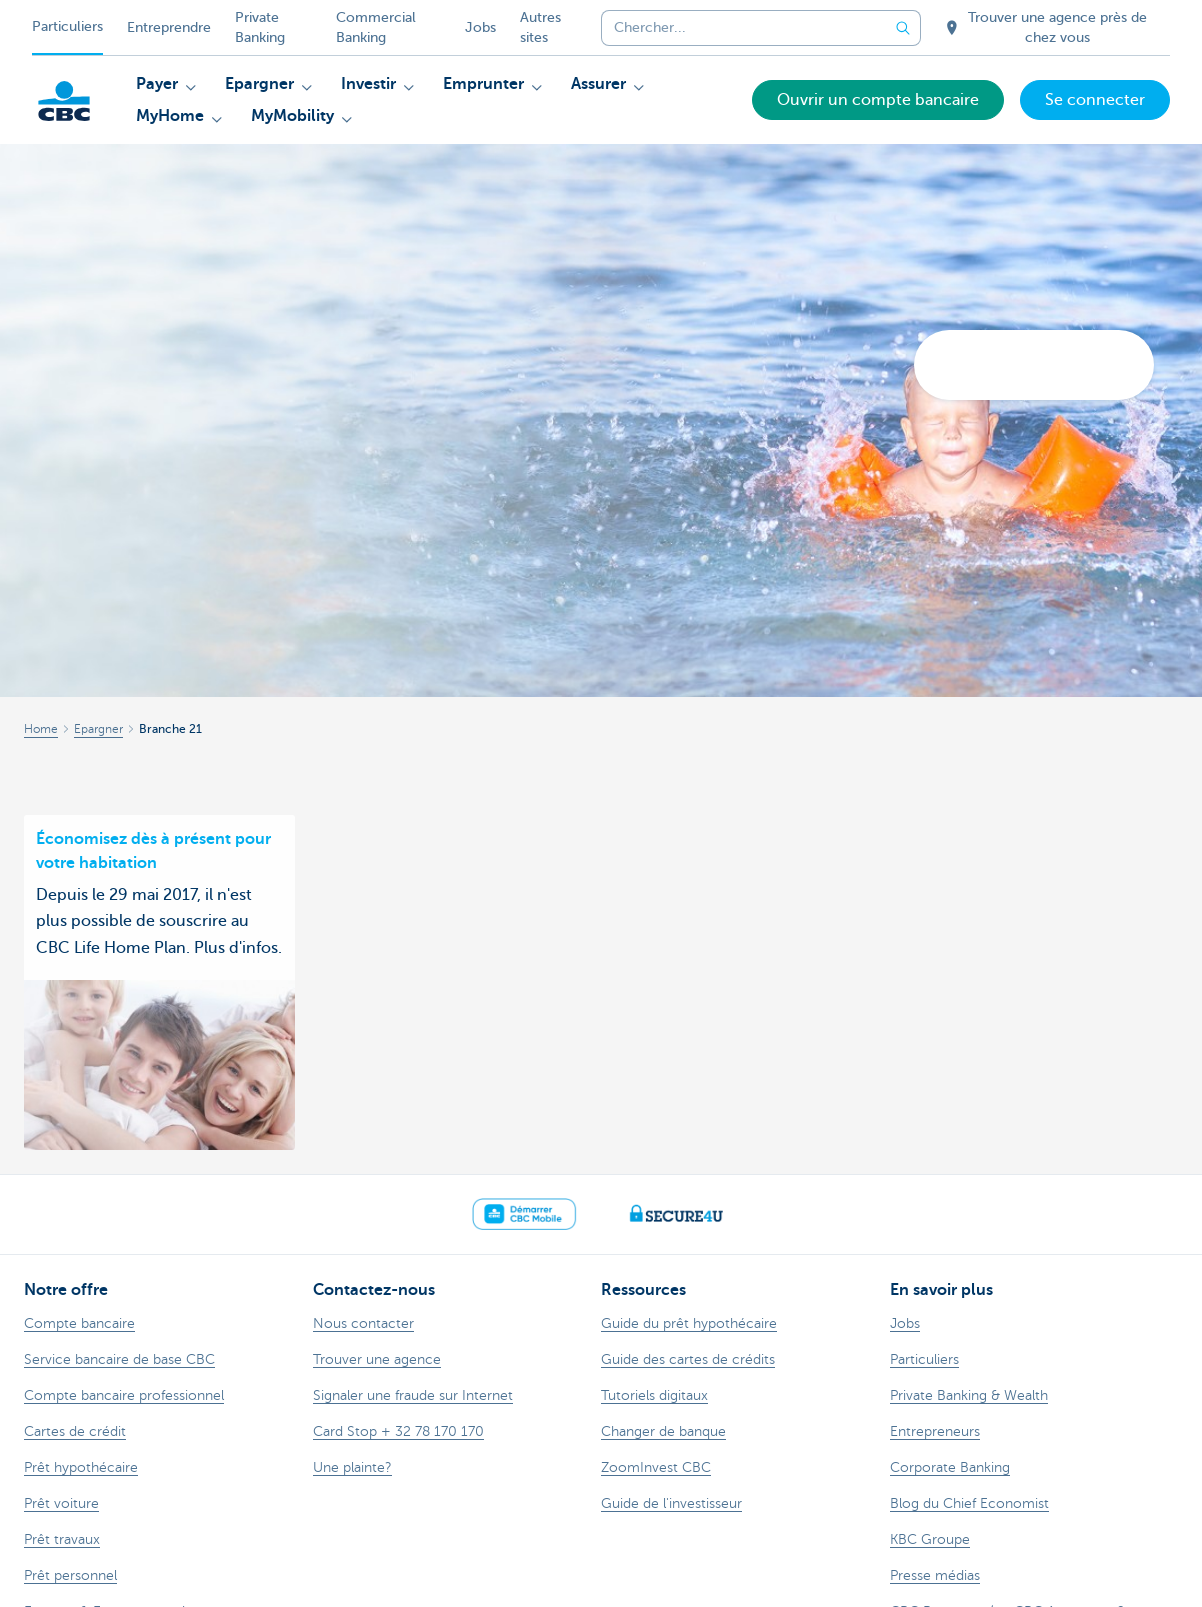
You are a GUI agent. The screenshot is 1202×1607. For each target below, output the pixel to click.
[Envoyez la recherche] (903, 28)
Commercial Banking (376, 27)
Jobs (480, 27)
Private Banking (260, 27)
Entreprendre (169, 27)
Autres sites (540, 27)
